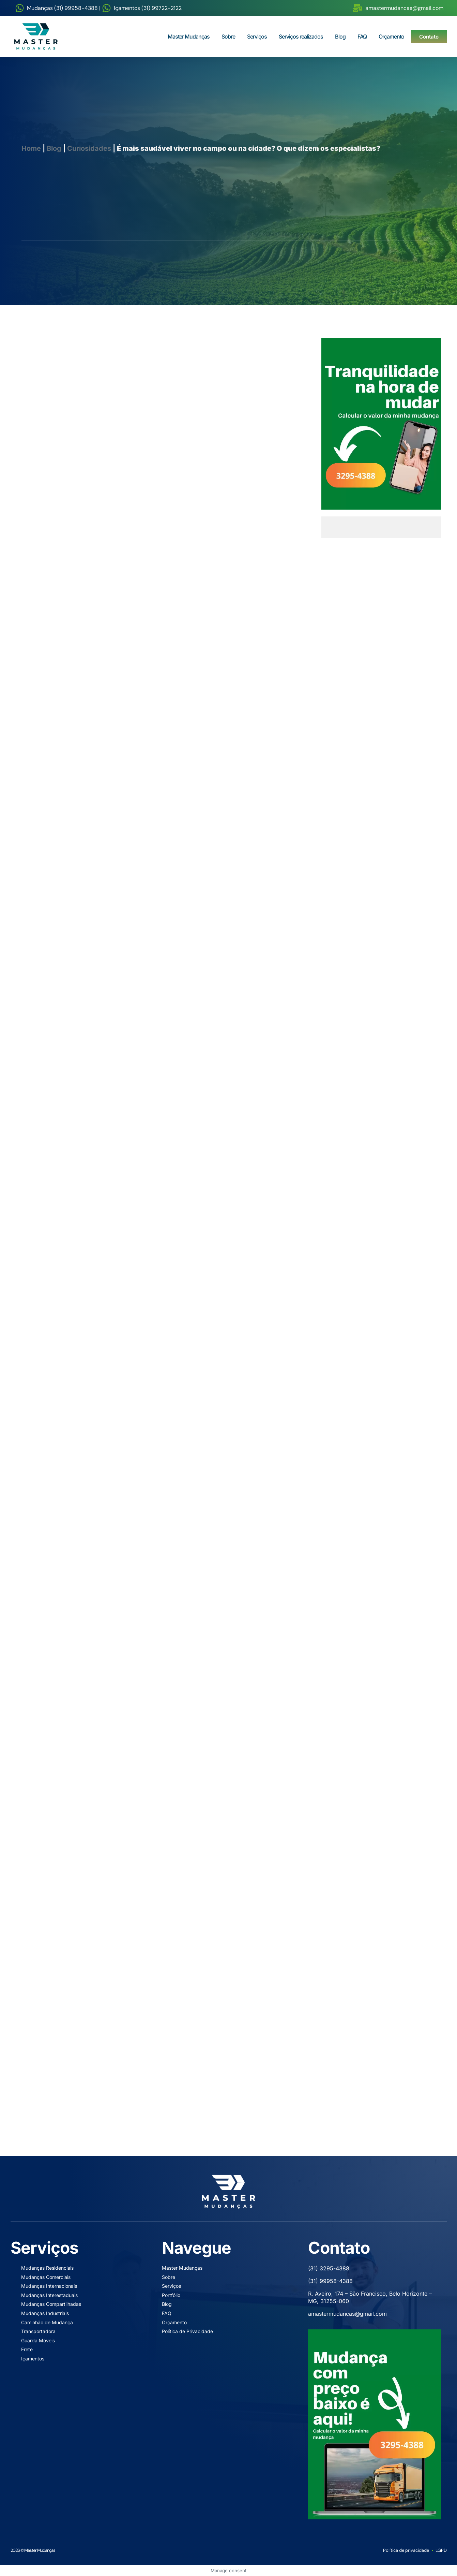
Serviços (257, 36)
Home (31, 148)
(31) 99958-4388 (330, 2281)
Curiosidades (89, 148)
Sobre (228, 36)
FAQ (362, 36)
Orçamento (391, 36)
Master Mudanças (189, 36)
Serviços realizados (301, 36)
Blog (340, 36)
